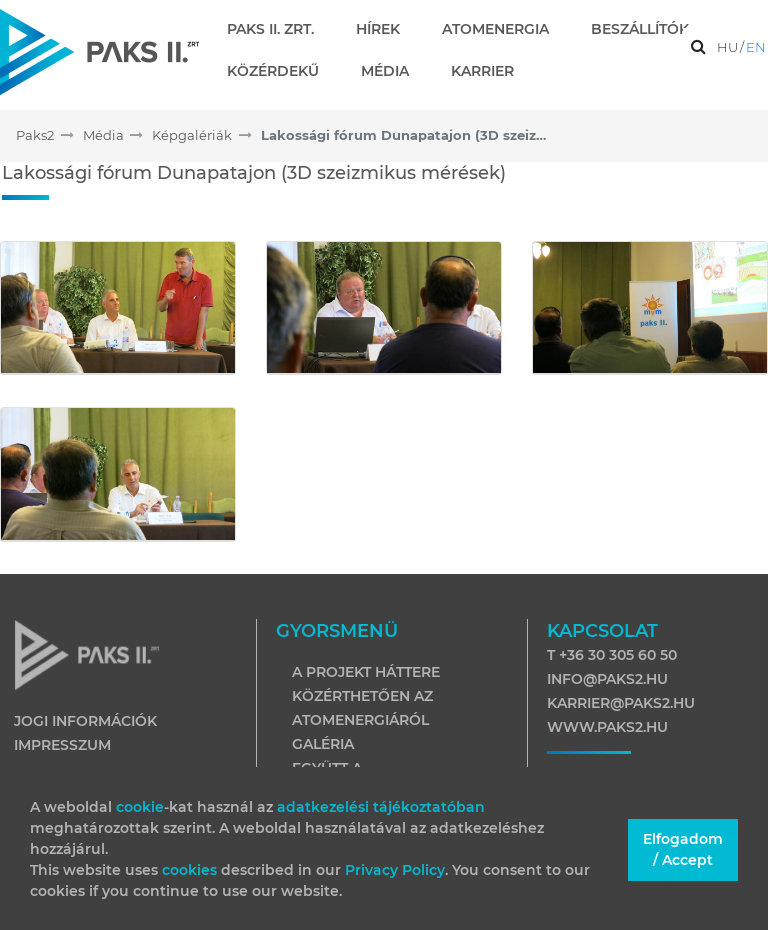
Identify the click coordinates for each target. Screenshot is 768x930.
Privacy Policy (395, 870)
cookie (140, 807)
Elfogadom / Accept (683, 849)
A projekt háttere (366, 672)
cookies (191, 870)
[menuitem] (278, 29)
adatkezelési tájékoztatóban (381, 807)
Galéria (323, 744)
